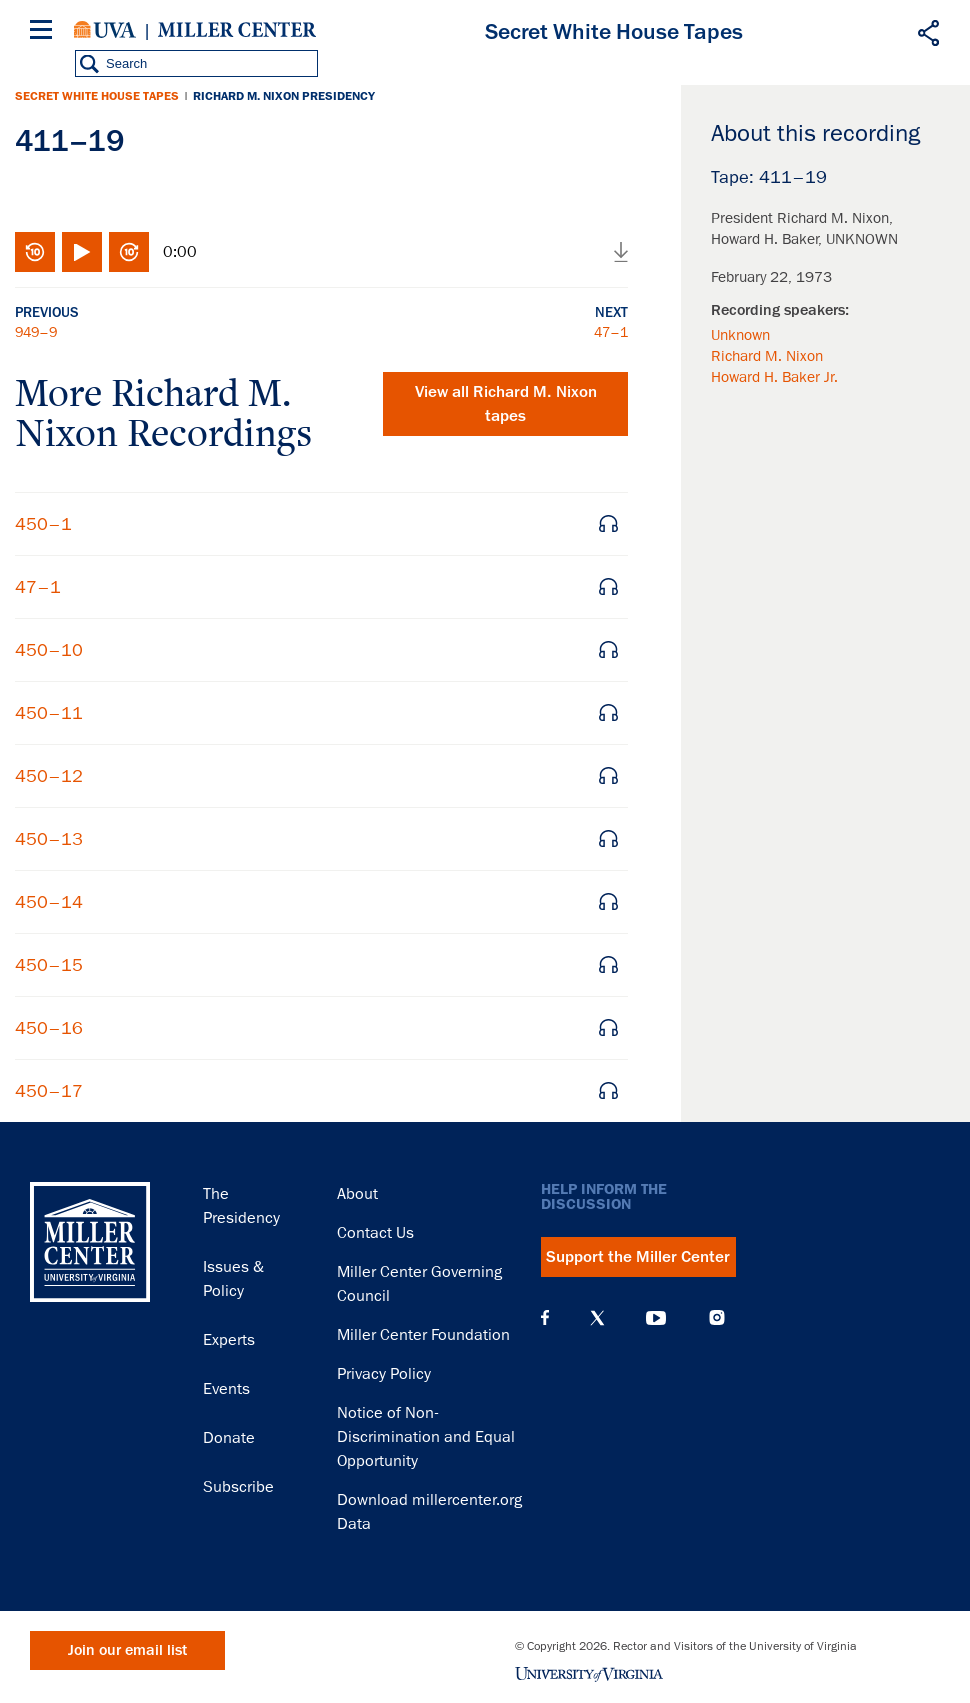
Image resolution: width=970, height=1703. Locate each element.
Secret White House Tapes (97, 96)
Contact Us (375, 1233)
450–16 (49, 1028)
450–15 (49, 965)
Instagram (717, 1317)
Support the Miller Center (638, 1257)
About (357, 1194)
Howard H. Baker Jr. (774, 377)
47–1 (611, 332)
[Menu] (45, 32)
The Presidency (241, 1206)
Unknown (740, 335)
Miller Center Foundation (423, 1335)
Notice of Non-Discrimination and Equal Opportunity (426, 1437)
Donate (229, 1438)
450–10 (49, 650)
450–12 (49, 776)
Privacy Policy (384, 1374)
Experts (229, 1340)
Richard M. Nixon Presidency (284, 96)
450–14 (49, 902)
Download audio (621, 252)
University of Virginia (105, 30)
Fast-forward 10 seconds (129, 252)
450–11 (49, 713)
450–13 (49, 839)
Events (226, 1389)
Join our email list (127, 1650)
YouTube (656, 1318)
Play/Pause (82, 252)
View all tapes (506, 404)
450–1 (43, 524)
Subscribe (238, 1487)
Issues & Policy (233, 1279)
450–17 (49, 1091)
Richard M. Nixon (767, 356)
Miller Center (237, 30)
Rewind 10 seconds (35, 252)
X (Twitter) (597, 1318)
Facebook (545, 1318)
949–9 (36, 332)
